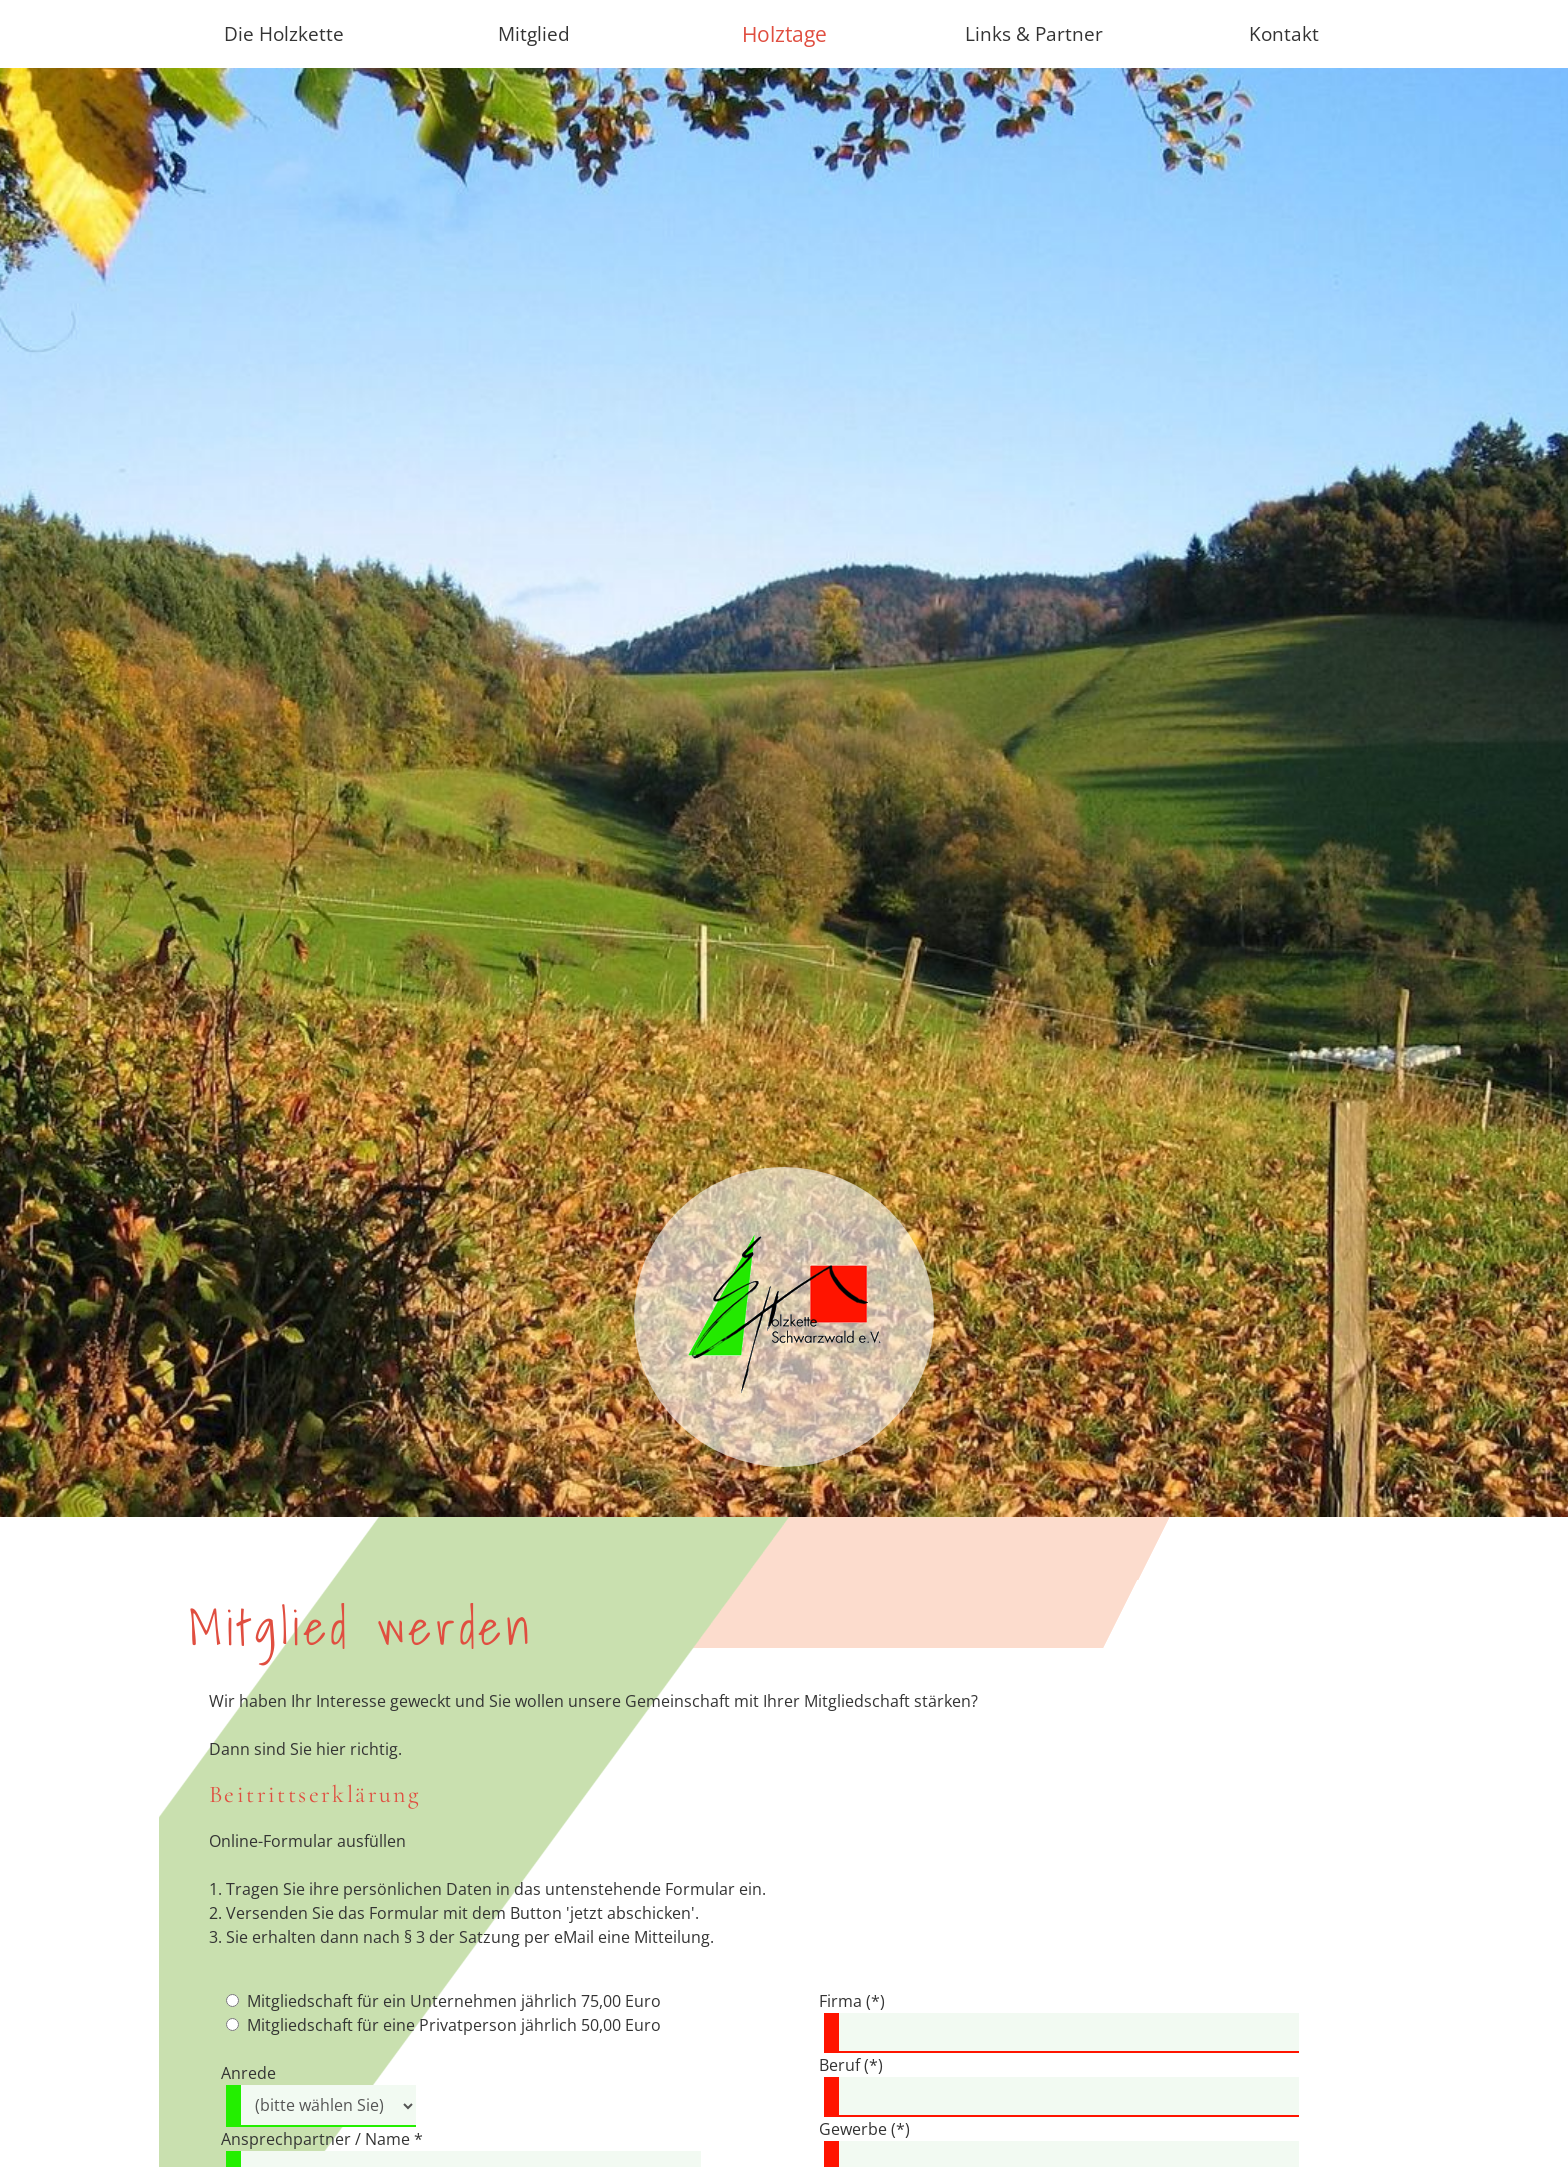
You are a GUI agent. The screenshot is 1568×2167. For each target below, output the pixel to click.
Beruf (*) (851, 2065)
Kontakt (1284, 33)
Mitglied (534, 33)
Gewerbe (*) (864, 2129)
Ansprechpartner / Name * (322, 2139)
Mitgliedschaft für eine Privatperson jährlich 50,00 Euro (454, 2025)
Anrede (248, 2073)
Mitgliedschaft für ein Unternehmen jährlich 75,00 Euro (454, 2001)
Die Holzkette (284, 33)
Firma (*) (852, 2001)
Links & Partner (1034, 33)
